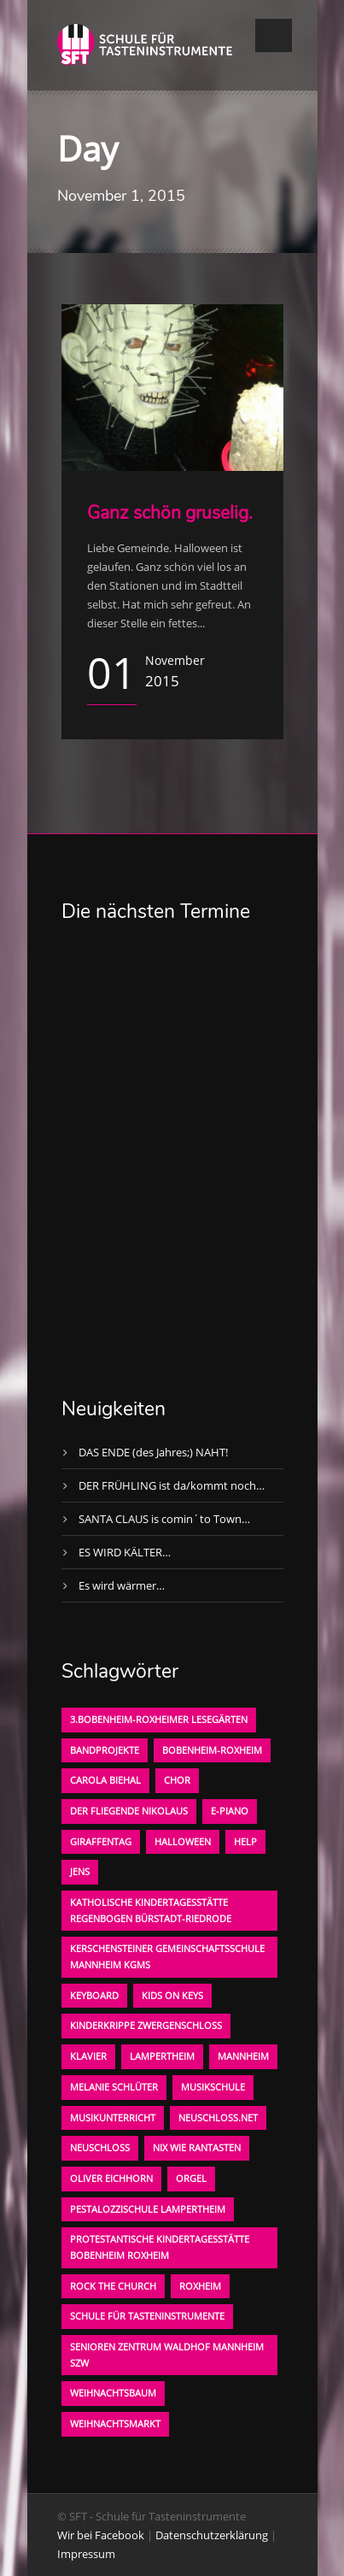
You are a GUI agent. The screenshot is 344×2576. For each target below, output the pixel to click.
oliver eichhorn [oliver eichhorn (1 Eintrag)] (111, 2178)
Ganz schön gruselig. (170, 513)
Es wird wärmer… (122, 1585)
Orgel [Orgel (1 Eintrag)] (191, 2178)
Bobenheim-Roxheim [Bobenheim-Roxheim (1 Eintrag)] (212, 1750)
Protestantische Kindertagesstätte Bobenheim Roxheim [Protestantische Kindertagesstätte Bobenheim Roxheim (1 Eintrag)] (159, 2246)
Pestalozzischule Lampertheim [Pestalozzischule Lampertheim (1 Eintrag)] (147, 2209)
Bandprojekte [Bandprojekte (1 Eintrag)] (104, 1750)
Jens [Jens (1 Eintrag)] (80, 1871)
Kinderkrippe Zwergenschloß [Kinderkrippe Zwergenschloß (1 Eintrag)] (146, 2025)
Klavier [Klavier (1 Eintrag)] (88, 2056)
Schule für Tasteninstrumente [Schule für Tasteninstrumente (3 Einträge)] (147, 2315)
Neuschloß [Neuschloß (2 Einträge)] (100, 2147)
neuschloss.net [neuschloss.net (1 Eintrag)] (218, 2117)
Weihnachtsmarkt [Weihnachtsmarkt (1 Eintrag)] (115, 2423)
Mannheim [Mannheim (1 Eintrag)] (243, 2056)
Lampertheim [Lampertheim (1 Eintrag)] (162, 2056)
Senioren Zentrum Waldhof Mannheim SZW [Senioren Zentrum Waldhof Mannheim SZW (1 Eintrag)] (167, 2354)
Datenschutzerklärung (211, 2535)
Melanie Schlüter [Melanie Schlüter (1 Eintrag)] (114, 2086)
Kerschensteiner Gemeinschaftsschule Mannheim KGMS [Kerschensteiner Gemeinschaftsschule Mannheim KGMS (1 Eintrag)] (167, 1956)
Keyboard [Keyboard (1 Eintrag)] (94, 1995)
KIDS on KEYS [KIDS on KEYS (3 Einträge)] (172, 1995)
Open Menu (273, 35)
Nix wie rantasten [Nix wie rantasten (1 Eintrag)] (197, 2147)
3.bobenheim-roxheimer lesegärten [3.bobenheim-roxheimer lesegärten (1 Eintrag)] (159, 1719)
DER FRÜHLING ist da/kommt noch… (172, 1485)
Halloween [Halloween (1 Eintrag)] (183, 1841)
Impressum (86, 2553)
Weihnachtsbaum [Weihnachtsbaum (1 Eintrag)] (113, 2392)
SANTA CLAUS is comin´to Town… (164, 1518)
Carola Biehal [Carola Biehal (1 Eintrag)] (105, 1779)
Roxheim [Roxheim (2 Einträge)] (200, 2285)
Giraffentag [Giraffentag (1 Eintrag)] (100, 1841)
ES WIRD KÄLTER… (125, 1552)
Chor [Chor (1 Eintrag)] (177, 1779)
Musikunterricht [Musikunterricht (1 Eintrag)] (112, 2117)
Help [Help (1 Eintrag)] (245, 1841)
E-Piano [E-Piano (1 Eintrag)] (229, 1810)
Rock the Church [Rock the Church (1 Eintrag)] (113, 2285)
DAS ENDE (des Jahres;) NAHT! (153, 1452)
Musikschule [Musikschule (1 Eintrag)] (213, 2086)
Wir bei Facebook (100, 2535)
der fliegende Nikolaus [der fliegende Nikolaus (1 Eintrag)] (129, 1810)
